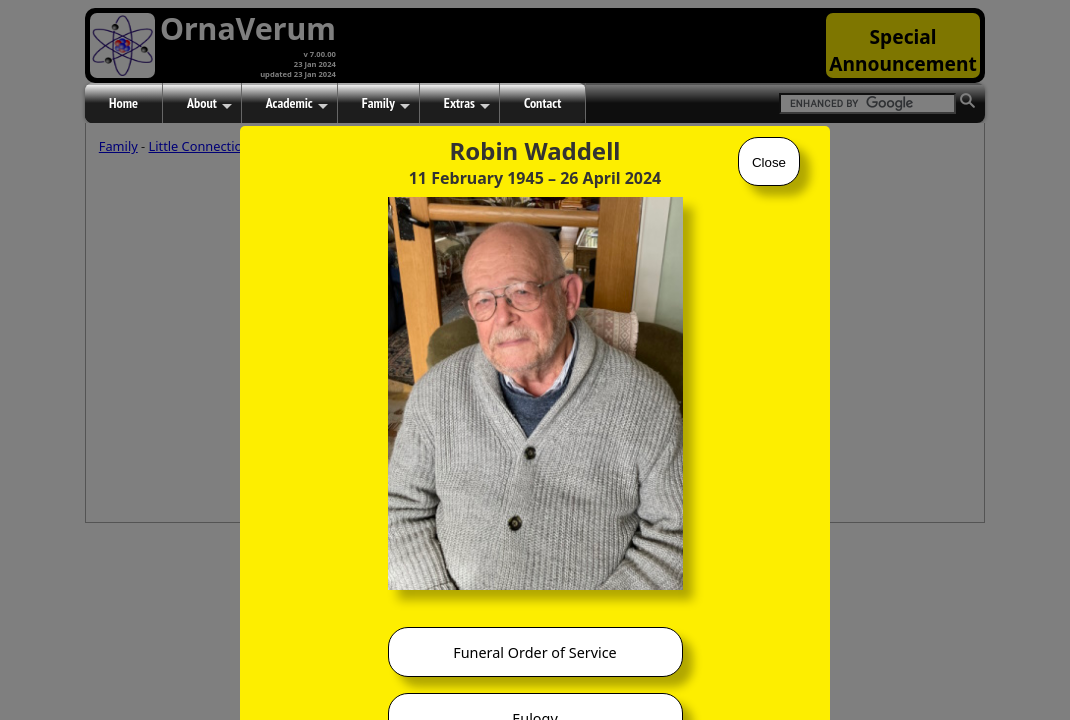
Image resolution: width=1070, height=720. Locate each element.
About (209, 104)
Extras (467, 104)
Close (769, 162)
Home (123, 103)
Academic (297, 104)
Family (386, 104)
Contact (542, 103)
